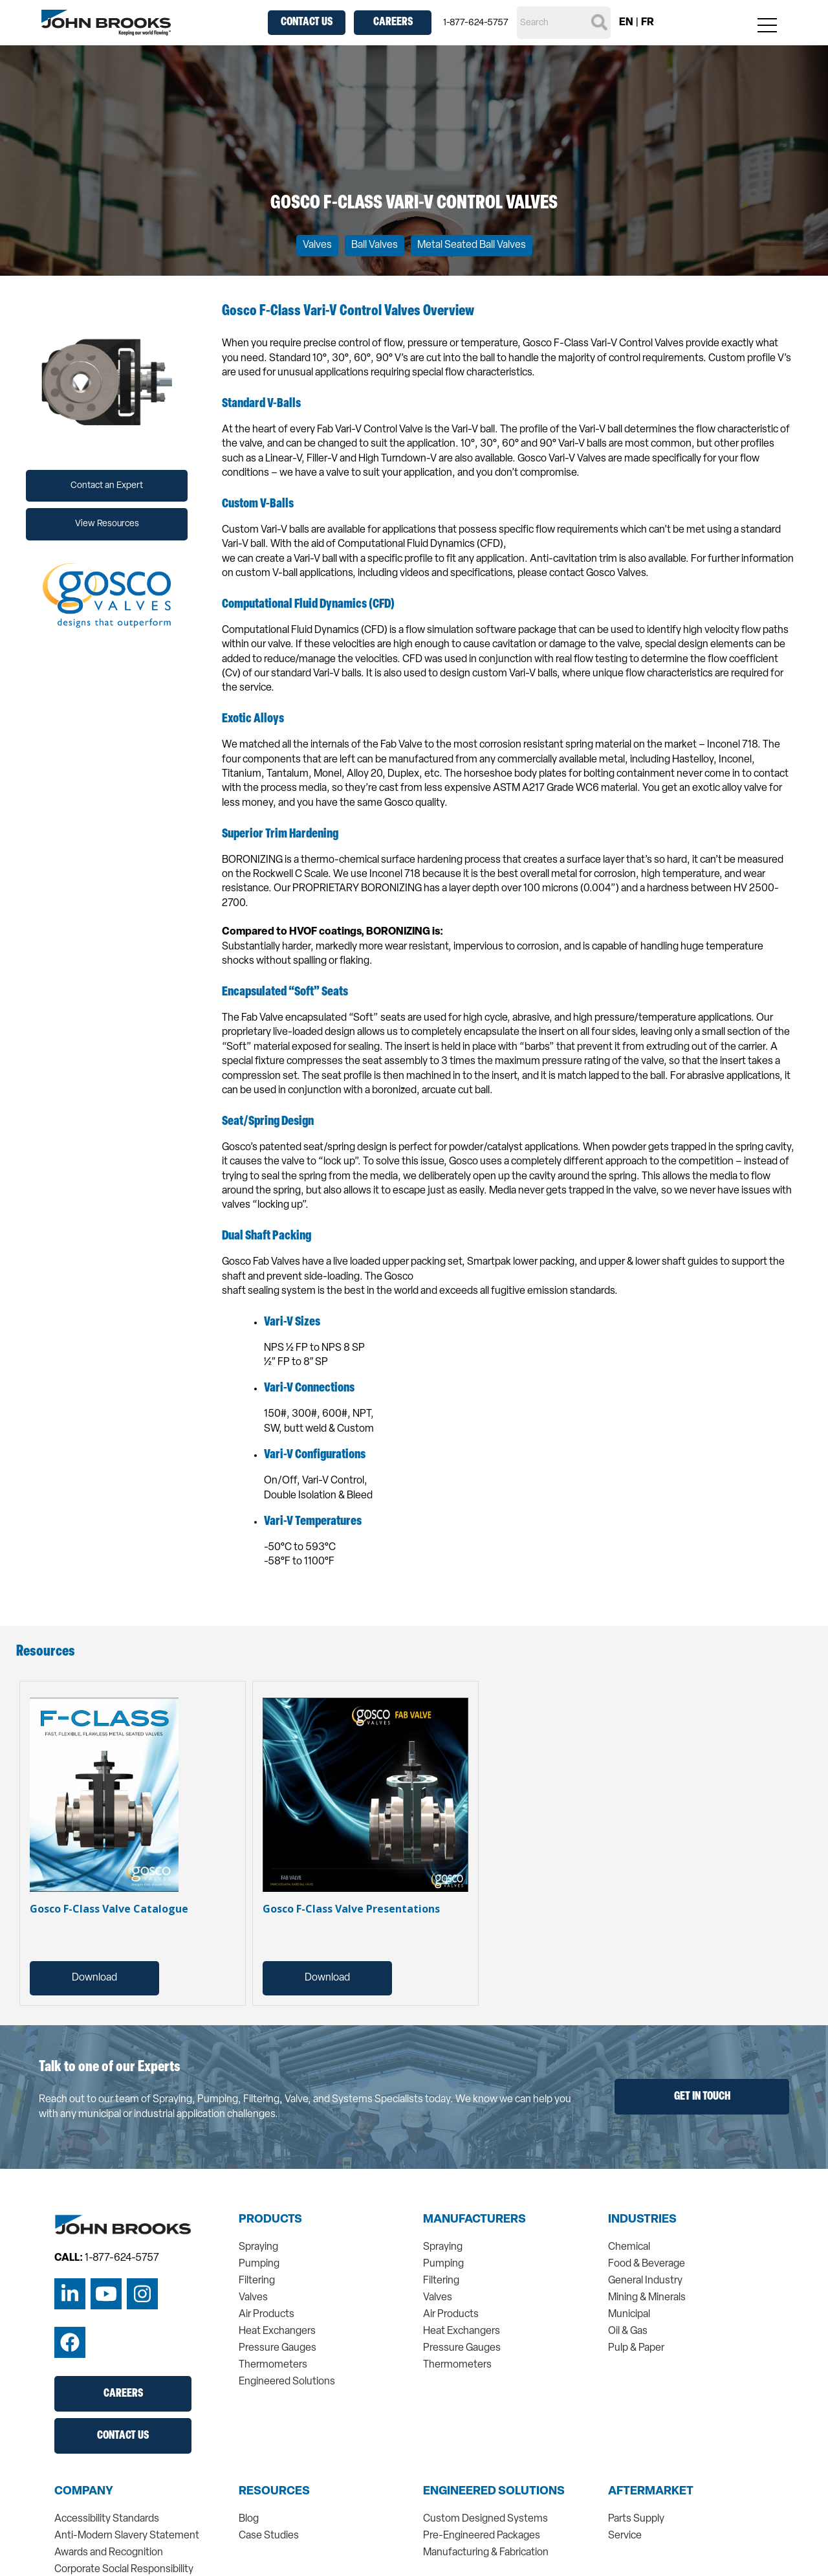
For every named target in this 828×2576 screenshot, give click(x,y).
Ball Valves (374, 245)
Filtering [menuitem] (257, 2281)
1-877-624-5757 (475, 23)
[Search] (564, 22)
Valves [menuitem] (253, 2298)
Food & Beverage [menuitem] (646, 2264)
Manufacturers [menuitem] (474, 2220)
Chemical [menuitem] (629, 2247)
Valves (317, 245)
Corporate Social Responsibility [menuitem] (123, 2569)
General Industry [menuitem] (645, 2281)
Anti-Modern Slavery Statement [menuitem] (126, 2536)
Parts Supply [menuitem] (636, 2519)
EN (626, 22)
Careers (393, 22)
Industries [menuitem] (642, 2220)
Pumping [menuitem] (259, 2264)
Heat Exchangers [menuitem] (277, 2331)
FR (647, 22)
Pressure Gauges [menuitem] (277, 2348)
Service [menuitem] (625, 2536)
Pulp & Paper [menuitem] (636, 2348)
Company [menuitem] (83, 2492)
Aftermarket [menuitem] (650, 2492)
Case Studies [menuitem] (269, 2536)
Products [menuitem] (270, 2220)
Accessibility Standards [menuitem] (106, 2519)
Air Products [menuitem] (266, 2314)
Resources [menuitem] (274, 2492)
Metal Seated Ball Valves (471, 245)
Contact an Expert (107, 486)
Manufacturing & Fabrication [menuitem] (486, 2553)
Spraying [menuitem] (258, 2247)
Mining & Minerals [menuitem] (647, 2298)
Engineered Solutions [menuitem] (287, 2382)
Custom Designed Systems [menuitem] (485, 2519)
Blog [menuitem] (249, 2519)
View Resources (107, 524)
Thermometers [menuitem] (273, 2365)
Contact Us (306, 22)
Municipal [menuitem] (629, 2314)
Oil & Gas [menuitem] (628, 2331)
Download (94, 1978)
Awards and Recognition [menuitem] (108, 2553)
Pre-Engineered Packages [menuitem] (481, 2536)
